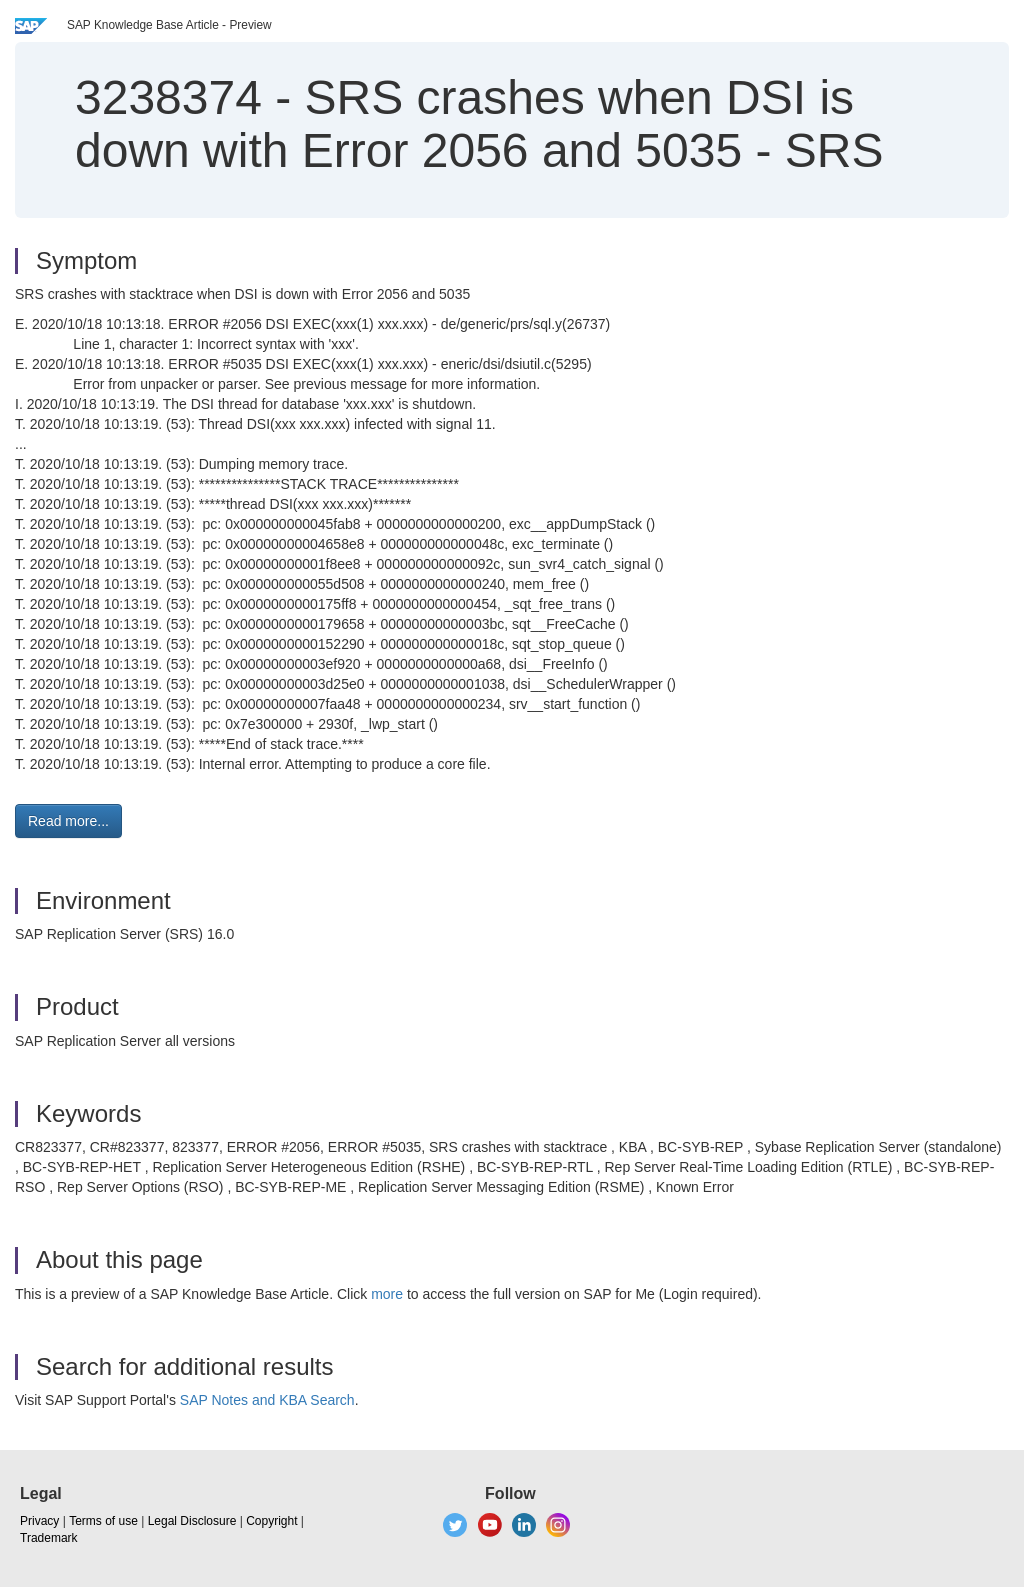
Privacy (39, 1521)
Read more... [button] (68, 821)
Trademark (49, 1538)
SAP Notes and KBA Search (267, 1400)
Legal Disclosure (192, 1521)
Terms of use (103, 1521)
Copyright (271, 1521)
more (387, 1294)
